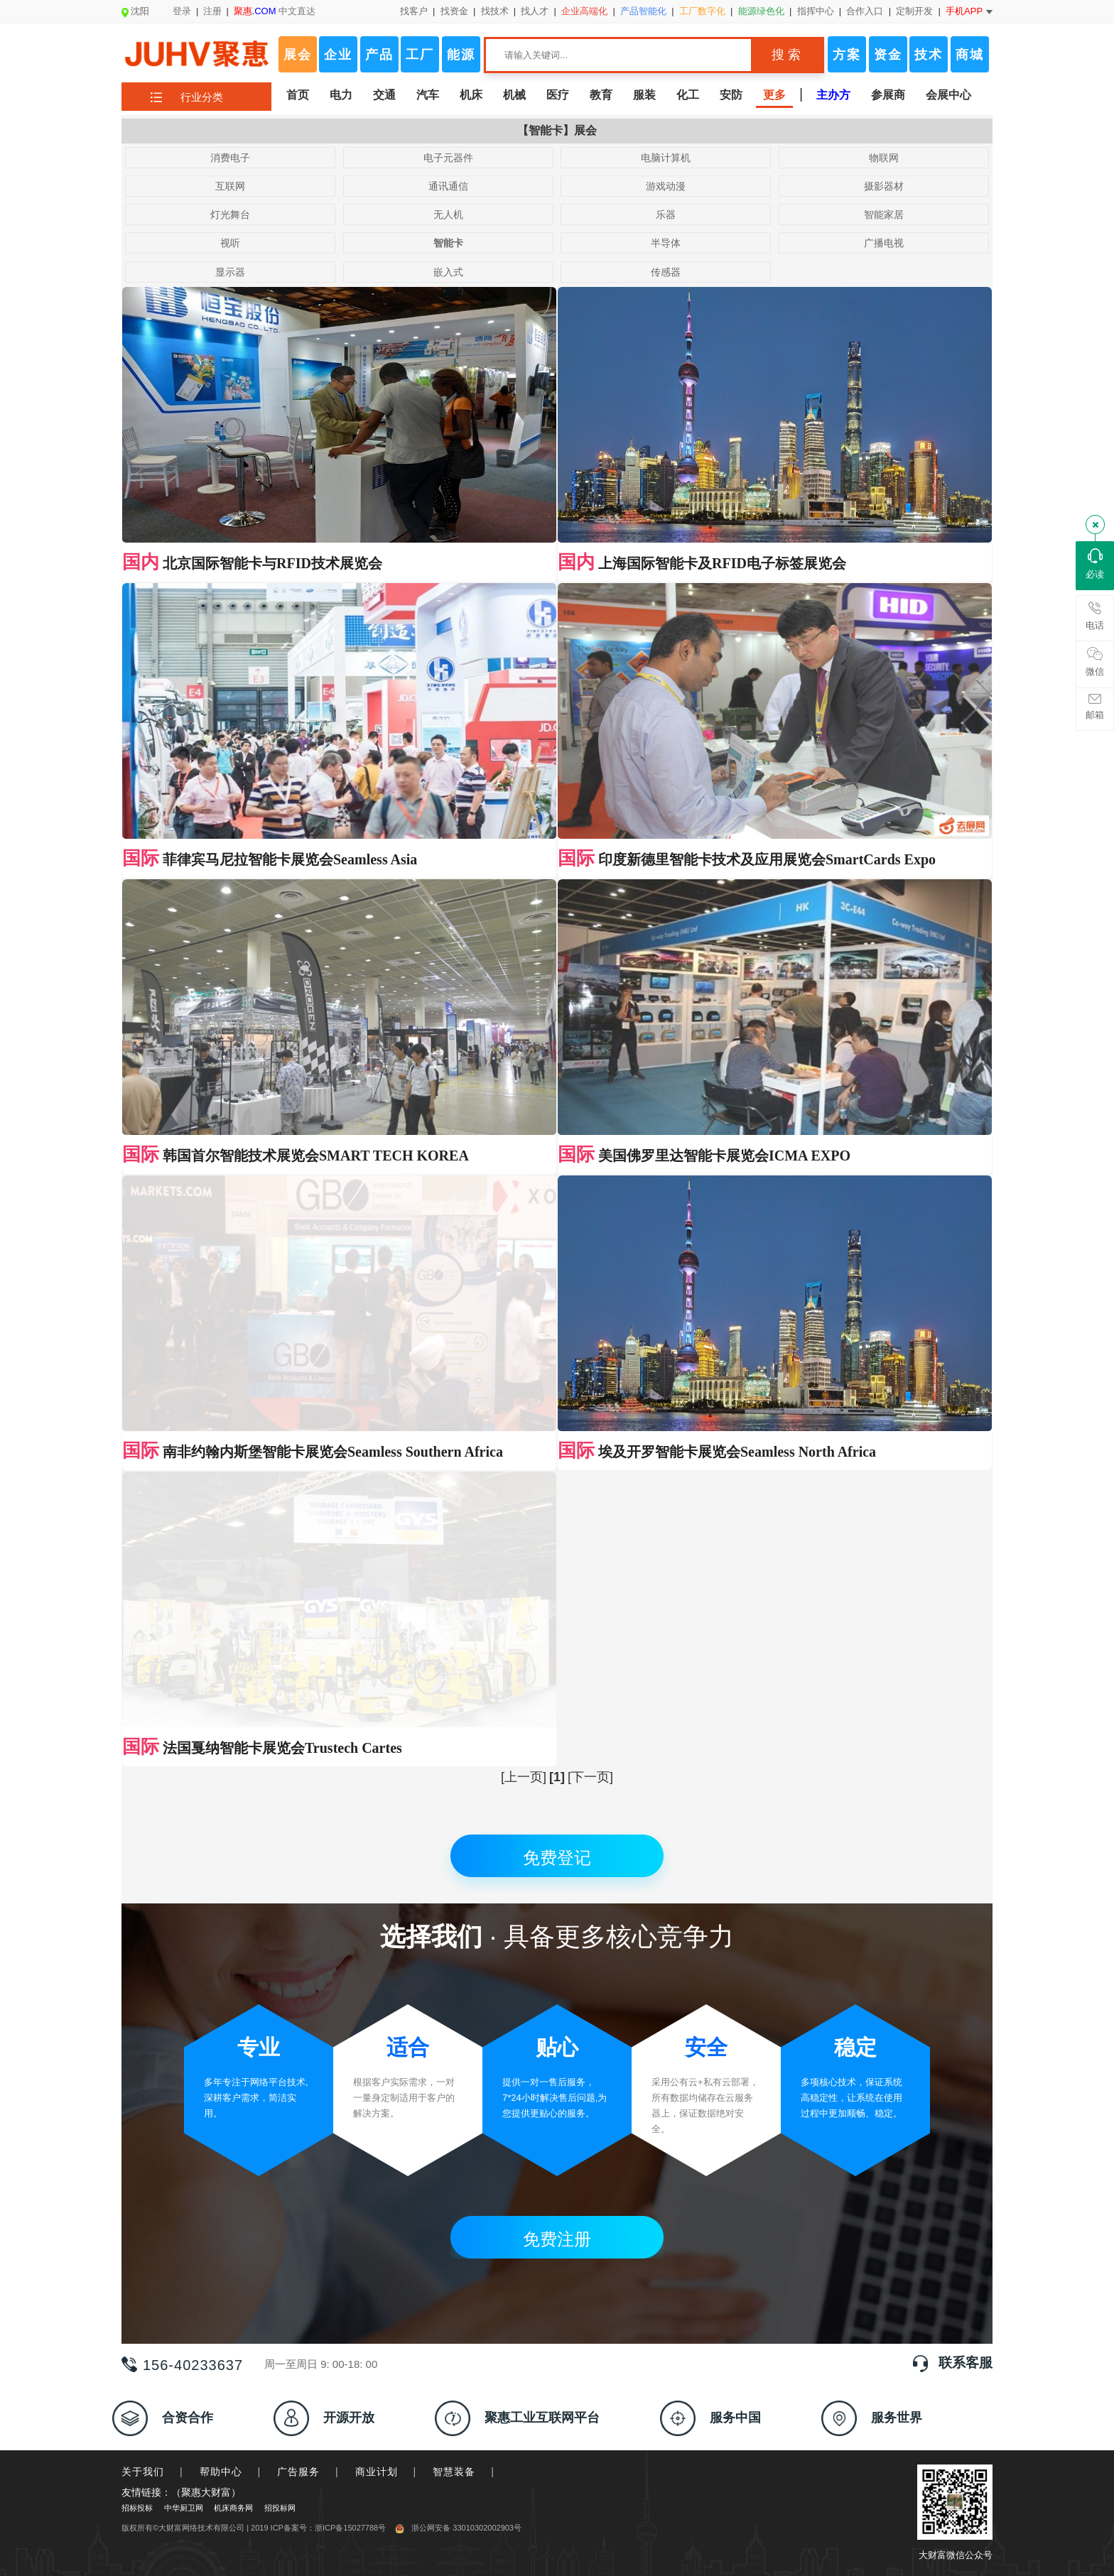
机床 (471, 95)
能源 (461, 55)
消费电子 (230, 157)
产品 (379, 55)
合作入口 (864, 11)
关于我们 (142, 2216)
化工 (687, 95)
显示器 (230, 272)
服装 (644, 95)
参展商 (888, 95)
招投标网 (280, 2252)
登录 (182, 11)
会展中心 (948, 95)
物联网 (884, 157)
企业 (338, 55)
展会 (297, 55)
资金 (888, 55)
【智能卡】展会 (557, 130)
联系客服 (966, 2106)
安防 (731, 95)
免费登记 (557, 1602)
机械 (514, 95)
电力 (341, 95)
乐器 (666, 214)
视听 (230, 243)
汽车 (427, 95)
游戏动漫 (666, 186)
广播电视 (884, 243)
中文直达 (275, 11)
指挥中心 (815, 11)
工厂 (420, 55)
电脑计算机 (666, 157)
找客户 (414, 11)
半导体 (666, 243)
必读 (1095, 564)
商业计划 (376, 2216)
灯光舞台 (230, 214)
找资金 (454, 11)
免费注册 (557, 1983)
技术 (928, 55)
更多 (774, 95)
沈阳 (135, 11)
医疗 (557, 95)
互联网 (230, 186)
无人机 (448, 214)
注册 (212, 11)
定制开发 (914, 11)
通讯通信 (448, 186)
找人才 (534, 11)
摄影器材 (884, 186)
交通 (384, 95)
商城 (970, 55)
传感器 (666, 272)
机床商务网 (233, 2252)
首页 (297, 95)
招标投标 (137, 2252)
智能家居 (884, 214)
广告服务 (298, 2216)
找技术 (495, 11)
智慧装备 (454, 2216)
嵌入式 (448, 272)
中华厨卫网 (183, 2252)
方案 (847, 55)
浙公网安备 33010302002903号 (458, 2272)
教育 (601, 95)
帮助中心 (221, 2216)
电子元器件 (448, 157)
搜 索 (786, 55)
